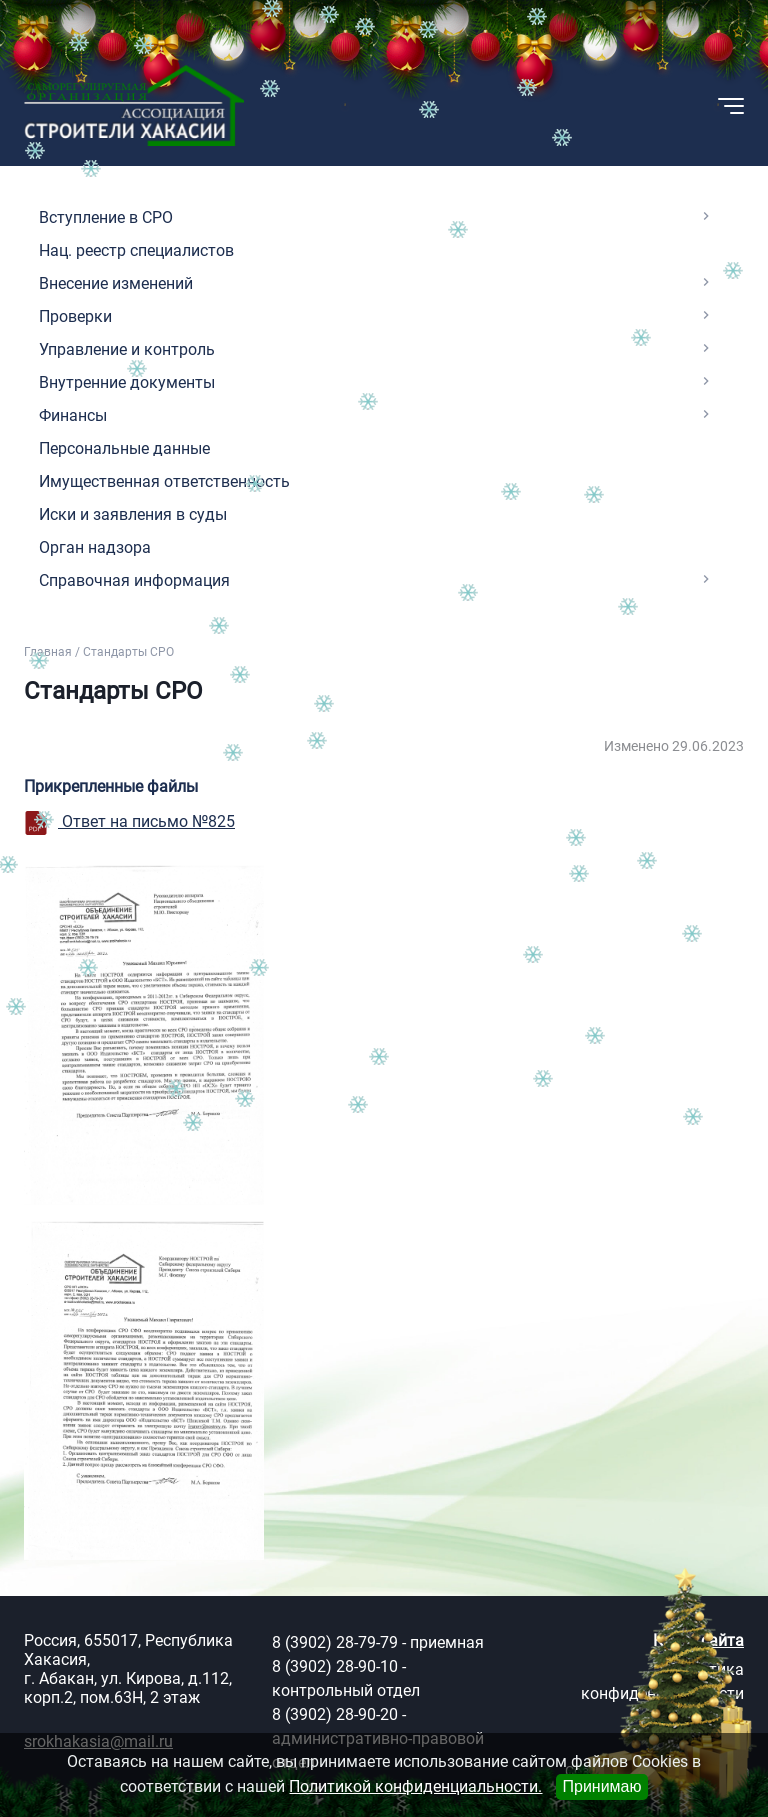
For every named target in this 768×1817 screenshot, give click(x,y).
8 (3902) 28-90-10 (335, 1666)
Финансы (73, 415)
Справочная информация (134, 580)
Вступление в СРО (106, 217)
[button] (632, 106)
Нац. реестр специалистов (136, 250)
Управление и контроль (127, 349)
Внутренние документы (127, 382)
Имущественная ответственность (164, 481)
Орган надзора (95, 547)
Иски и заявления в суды (133, 514)
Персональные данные (124, 448)
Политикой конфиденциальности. (415, 1786)
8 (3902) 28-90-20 (335, 1714)
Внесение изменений (116, 283)
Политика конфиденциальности (662, 1681)
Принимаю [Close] (601, 1786)
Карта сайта (698, 1640)
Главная (48, 652)
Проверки (75, 316)
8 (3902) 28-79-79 (335, 1642)
